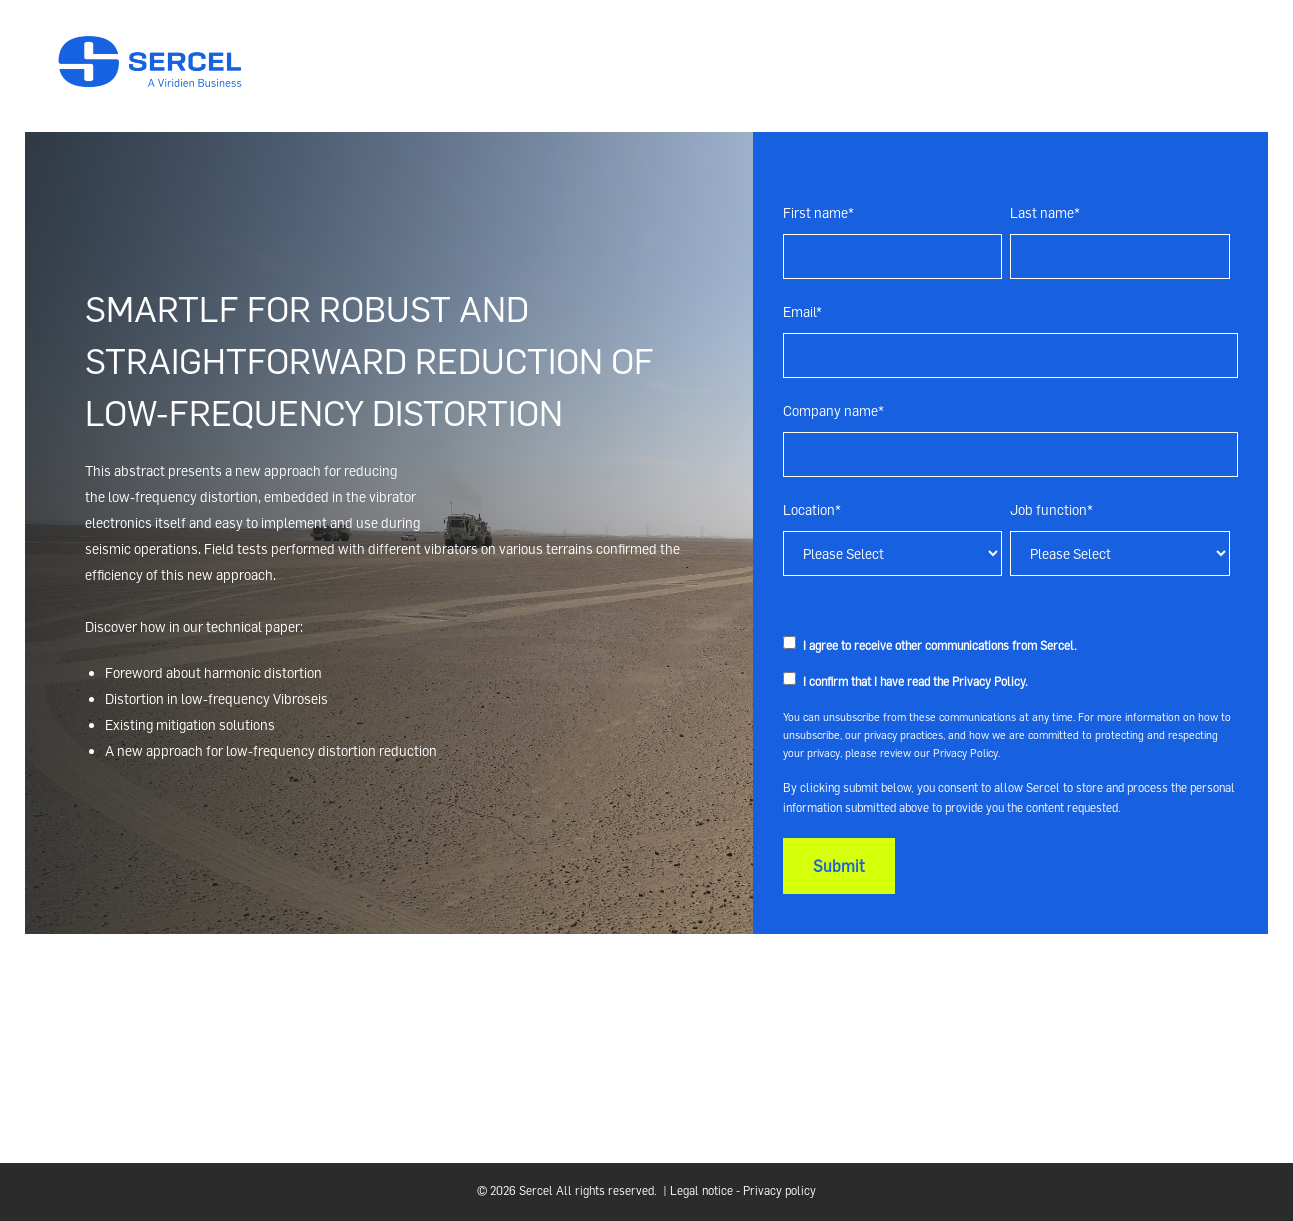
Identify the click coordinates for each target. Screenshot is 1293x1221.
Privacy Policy (988, 681)
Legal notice (701, 1190)
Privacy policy (779, 1190)
